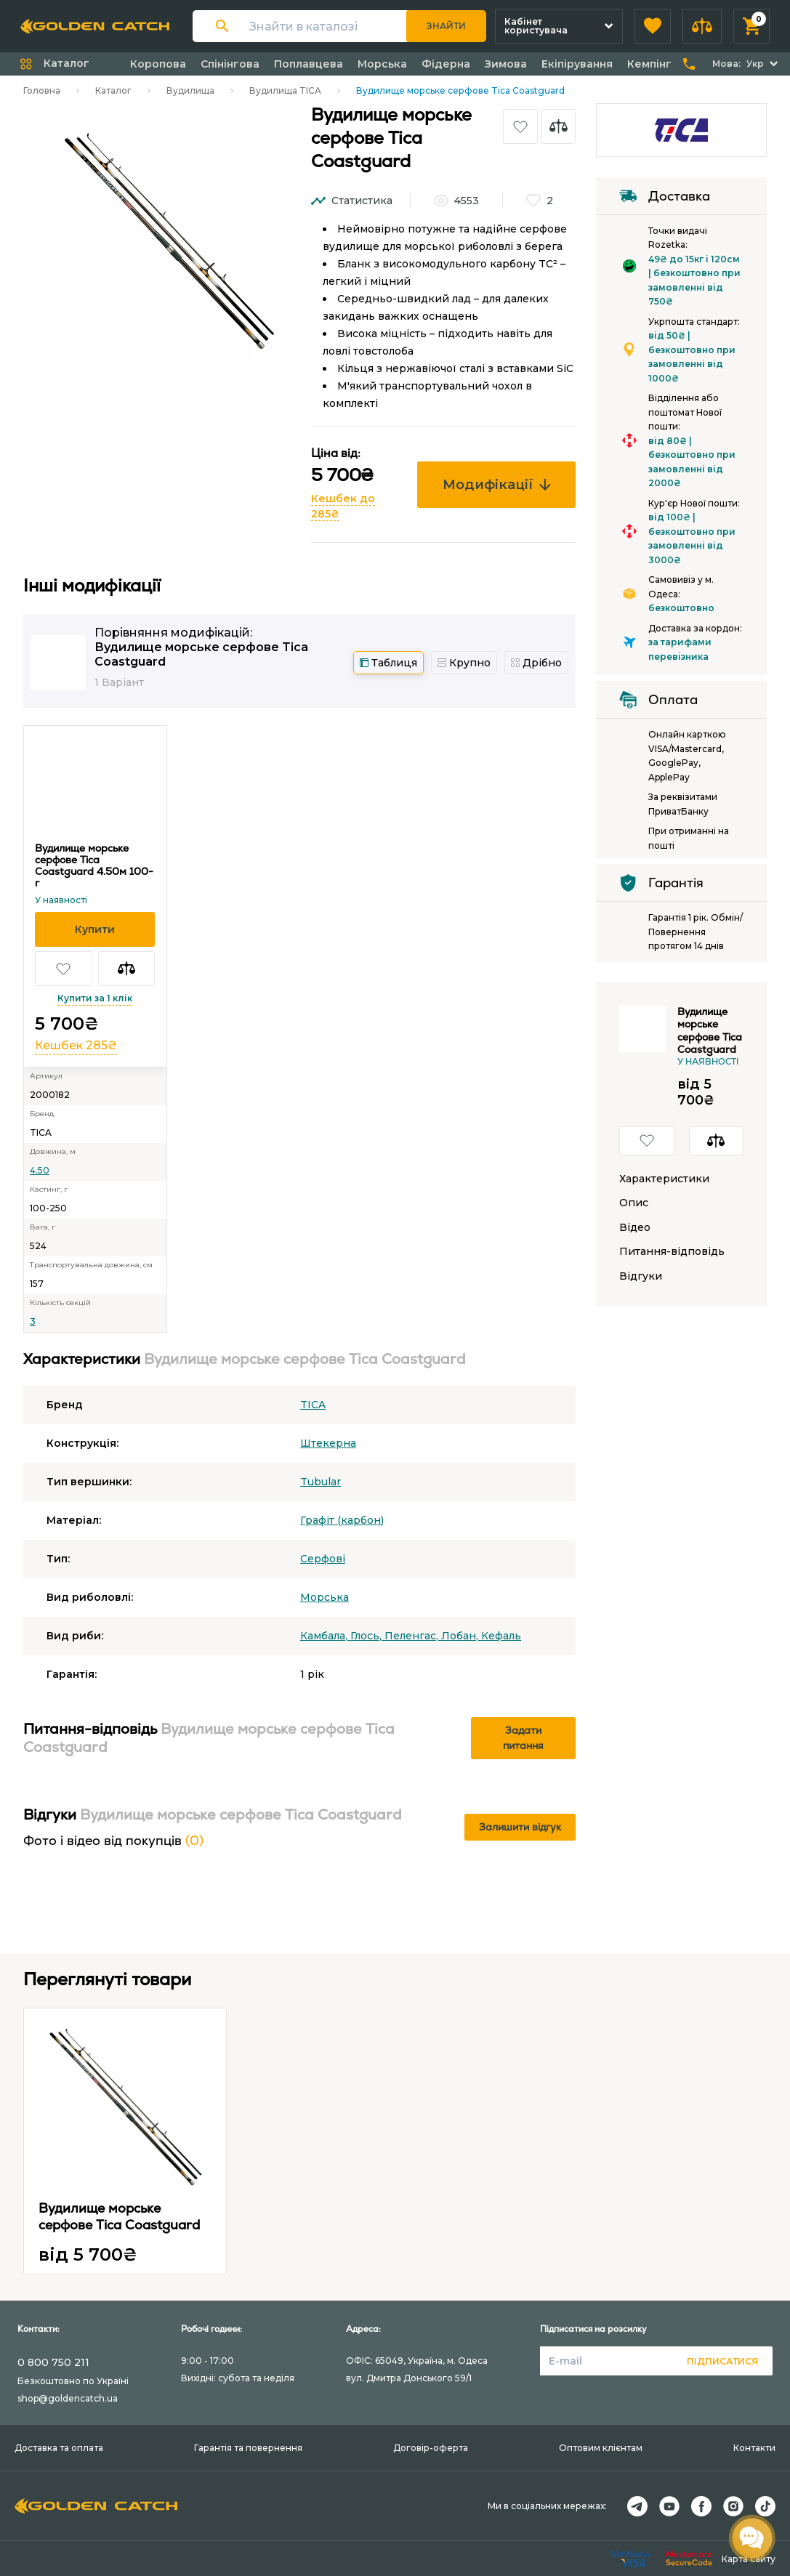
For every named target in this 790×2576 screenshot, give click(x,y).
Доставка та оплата (59, 2447)
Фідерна (446, 63)
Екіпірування (577, 63)
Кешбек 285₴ (76, 1045)
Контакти (754, 2447)
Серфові (322, 1558)
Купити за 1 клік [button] (94, 998)
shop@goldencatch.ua (67, 2398)
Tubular (320, 1481)
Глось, (367, 1635)
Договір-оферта (430, 2447)
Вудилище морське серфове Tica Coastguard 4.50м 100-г (94, 865)
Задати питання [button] (523, 1738)
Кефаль (501, 1635)
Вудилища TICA (285, 90)
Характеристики (664, 1179)
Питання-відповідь (672, 1251)
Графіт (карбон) (342, 1520)
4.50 (39, 1170)
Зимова (506, 63)
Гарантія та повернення (248, 2447)
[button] (652, 26)
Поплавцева (308, 63)
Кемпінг (649, 63)
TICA (313, 1404)
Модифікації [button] (497, 485)
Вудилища (190, 90)
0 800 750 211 (53, 2362)
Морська (382, 63)
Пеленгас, (412, 1635)
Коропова (158, 63)
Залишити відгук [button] (520, 1826)
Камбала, (325, 1635)
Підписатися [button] (722, 2361)
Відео (634, 1228)
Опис (633, 1203)
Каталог (113, 90)
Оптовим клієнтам (600, 2447)
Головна (41, 90)
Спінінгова (230, 63)
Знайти (446, 25)
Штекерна (328, 1443)
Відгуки (640, 1276)
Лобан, (461, 1635)
